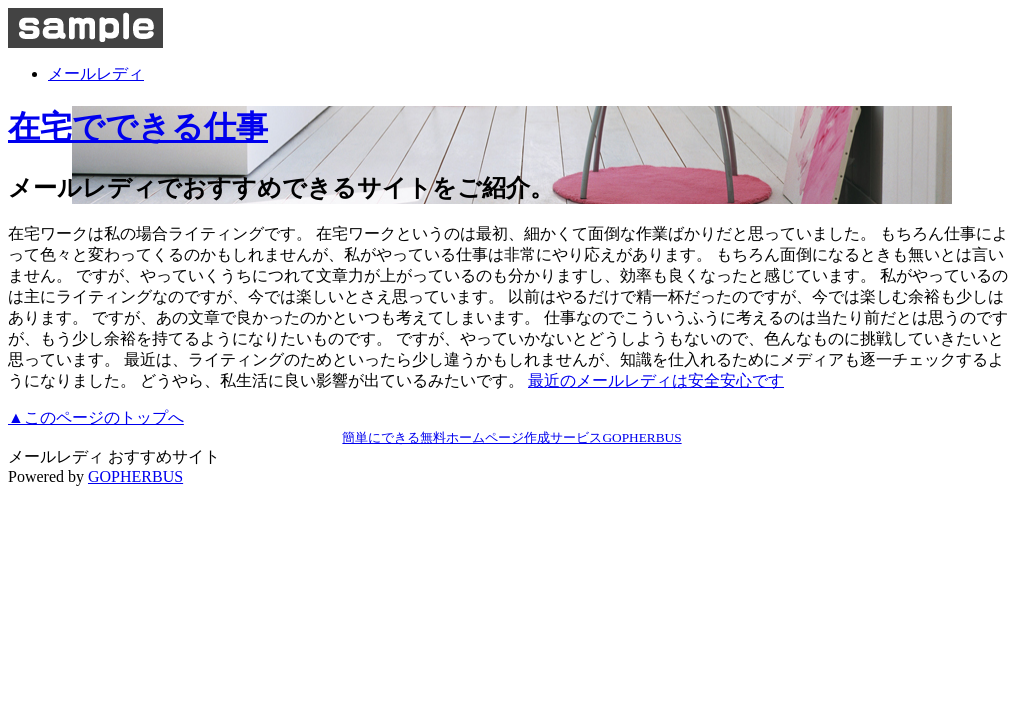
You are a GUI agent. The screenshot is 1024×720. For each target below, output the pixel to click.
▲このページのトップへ (96, 417)
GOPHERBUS (135, 476)
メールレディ (96, 73)
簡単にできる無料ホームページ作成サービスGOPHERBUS (511, 437)
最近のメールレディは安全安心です (656, 380)
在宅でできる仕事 (138, 127)
